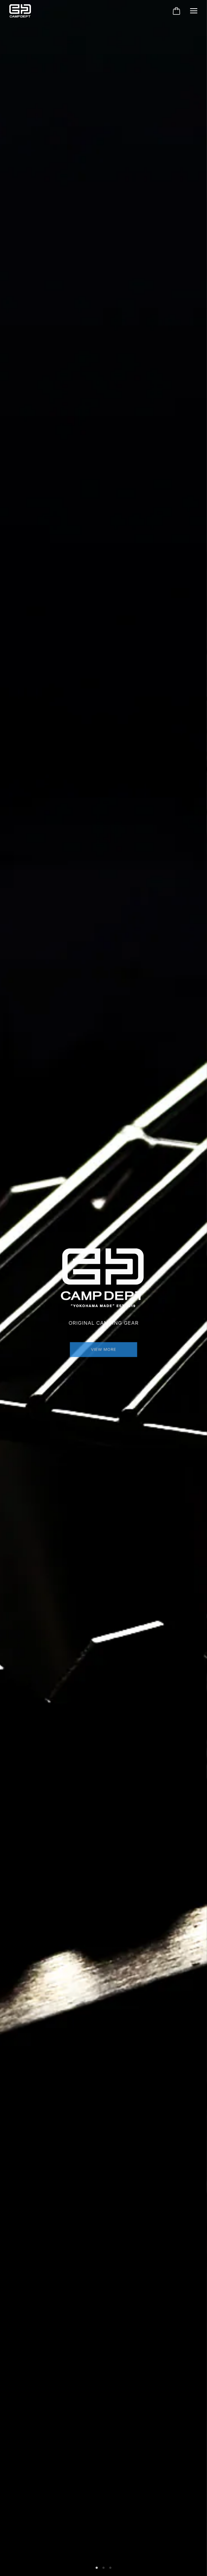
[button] (97, 2568)
